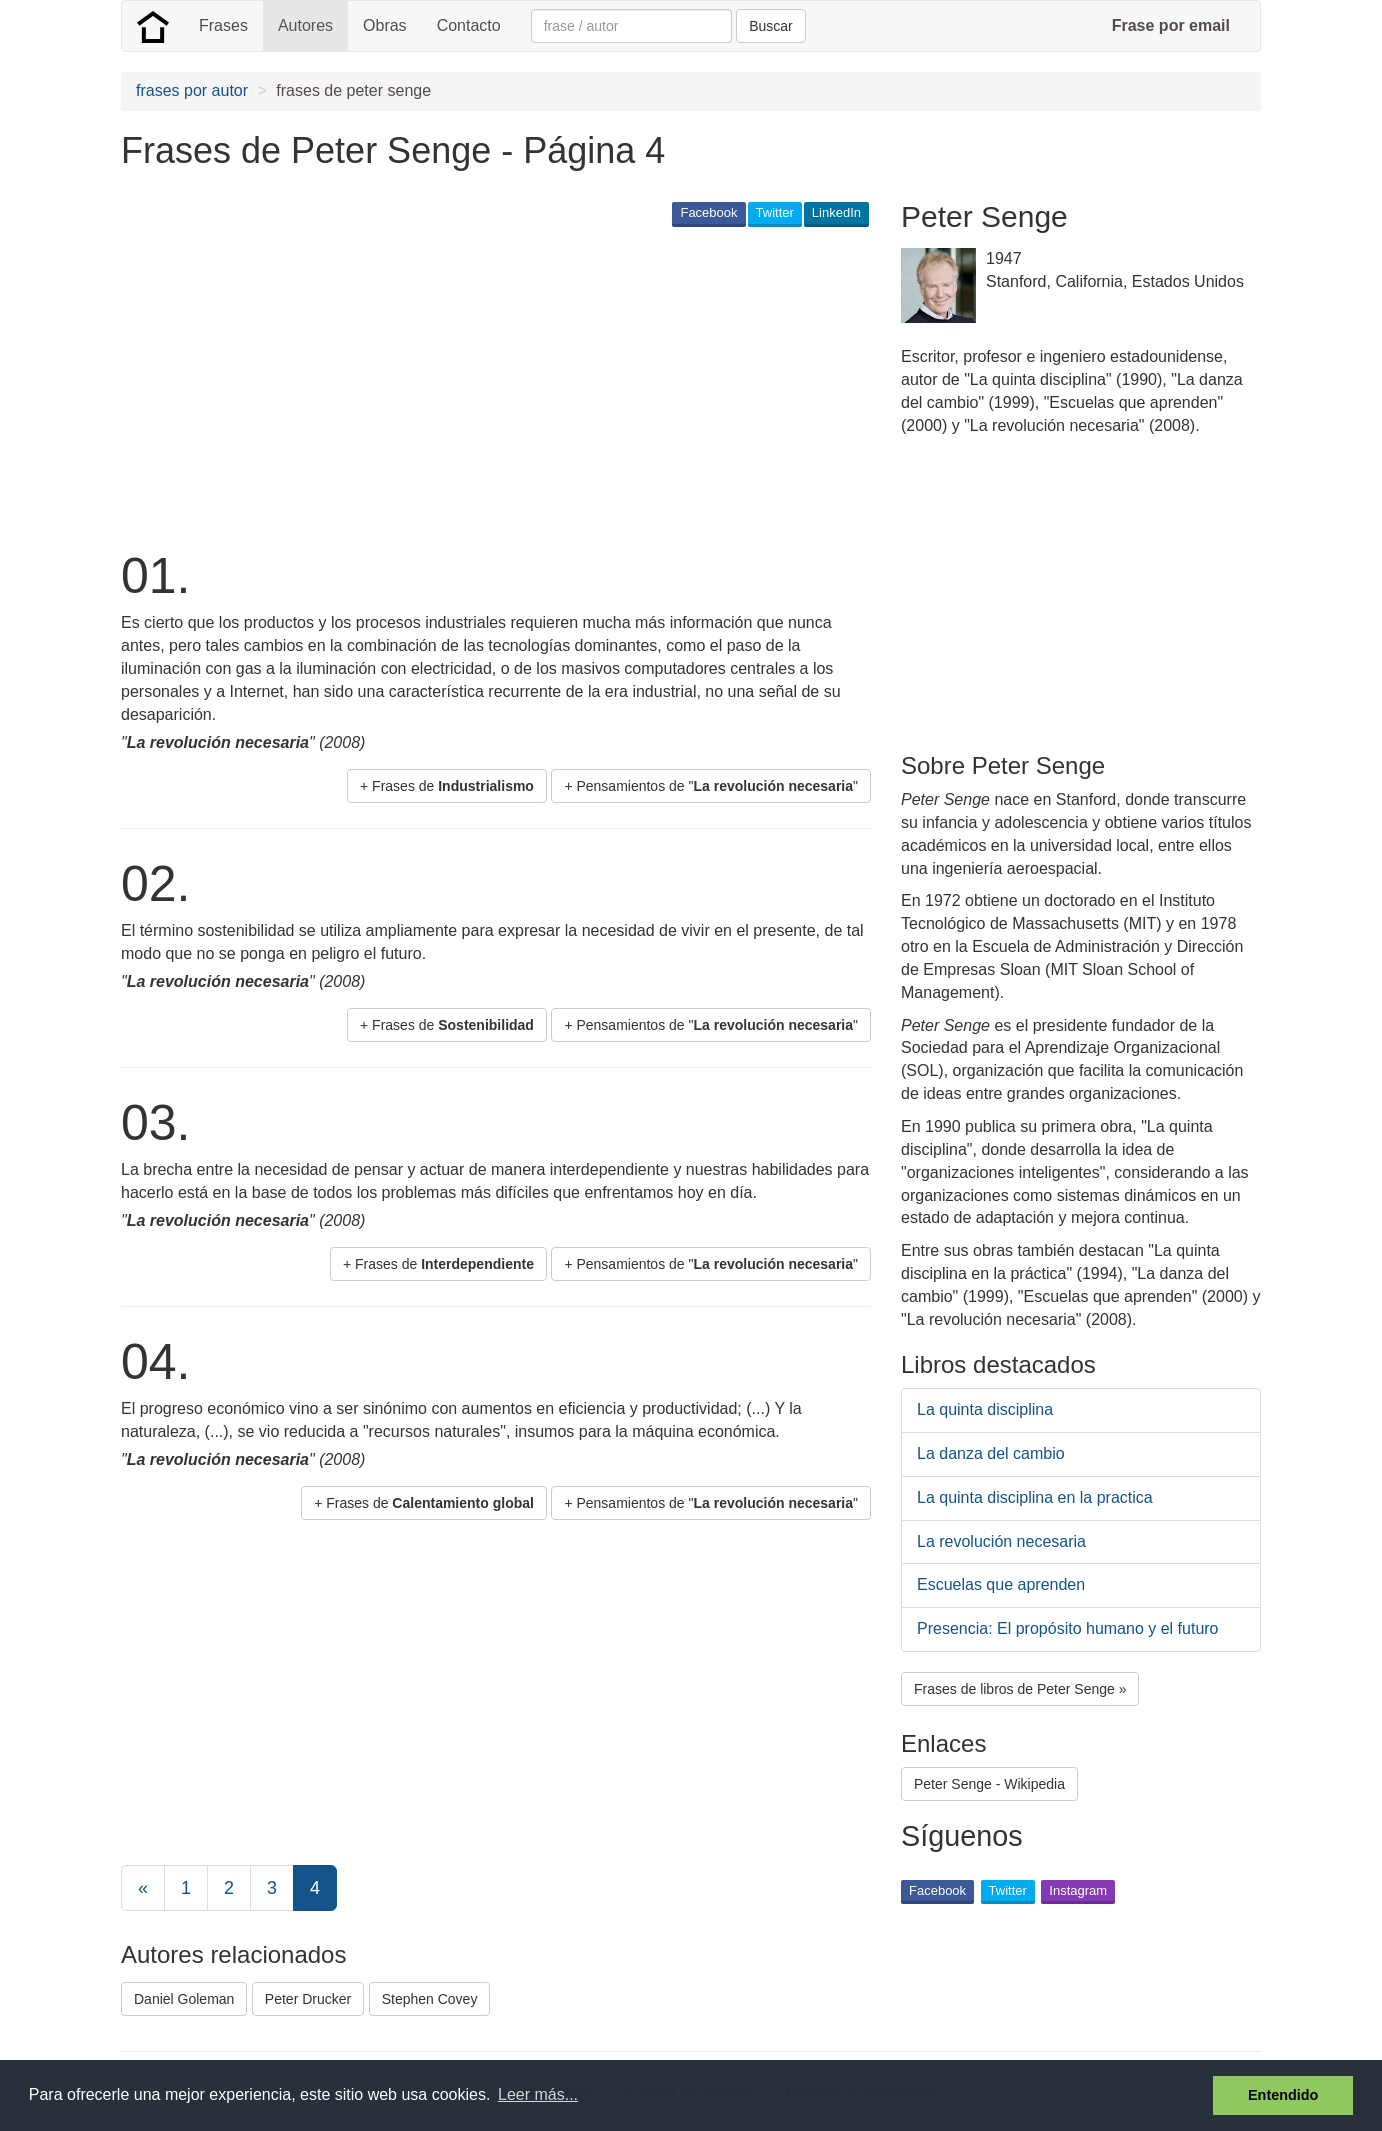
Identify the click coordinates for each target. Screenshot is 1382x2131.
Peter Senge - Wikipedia (989, 1784)
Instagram (1078, 1890)
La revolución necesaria (1001, 1541)
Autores (305, 25)
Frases (223, 25)
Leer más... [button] (538, 2094)
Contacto (469, 25)
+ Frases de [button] (447, 786)
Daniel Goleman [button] (184, 1999)
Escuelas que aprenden (1001, 1584)
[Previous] (143, 1888)
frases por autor (192, 90)
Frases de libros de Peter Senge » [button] (1020, 1689)
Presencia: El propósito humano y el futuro (1068, 1628)
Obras (385, 25)
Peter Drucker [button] (308, 1999)
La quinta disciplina (985, 1409)
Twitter (775, 212)
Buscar (771, 26)
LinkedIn (836, 212)
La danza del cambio (991, 1453)
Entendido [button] (1283, 2095)
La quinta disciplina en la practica (1035, 1497)
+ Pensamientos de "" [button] (711, 786)
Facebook (708, 212)
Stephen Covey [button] (430, 1999)
